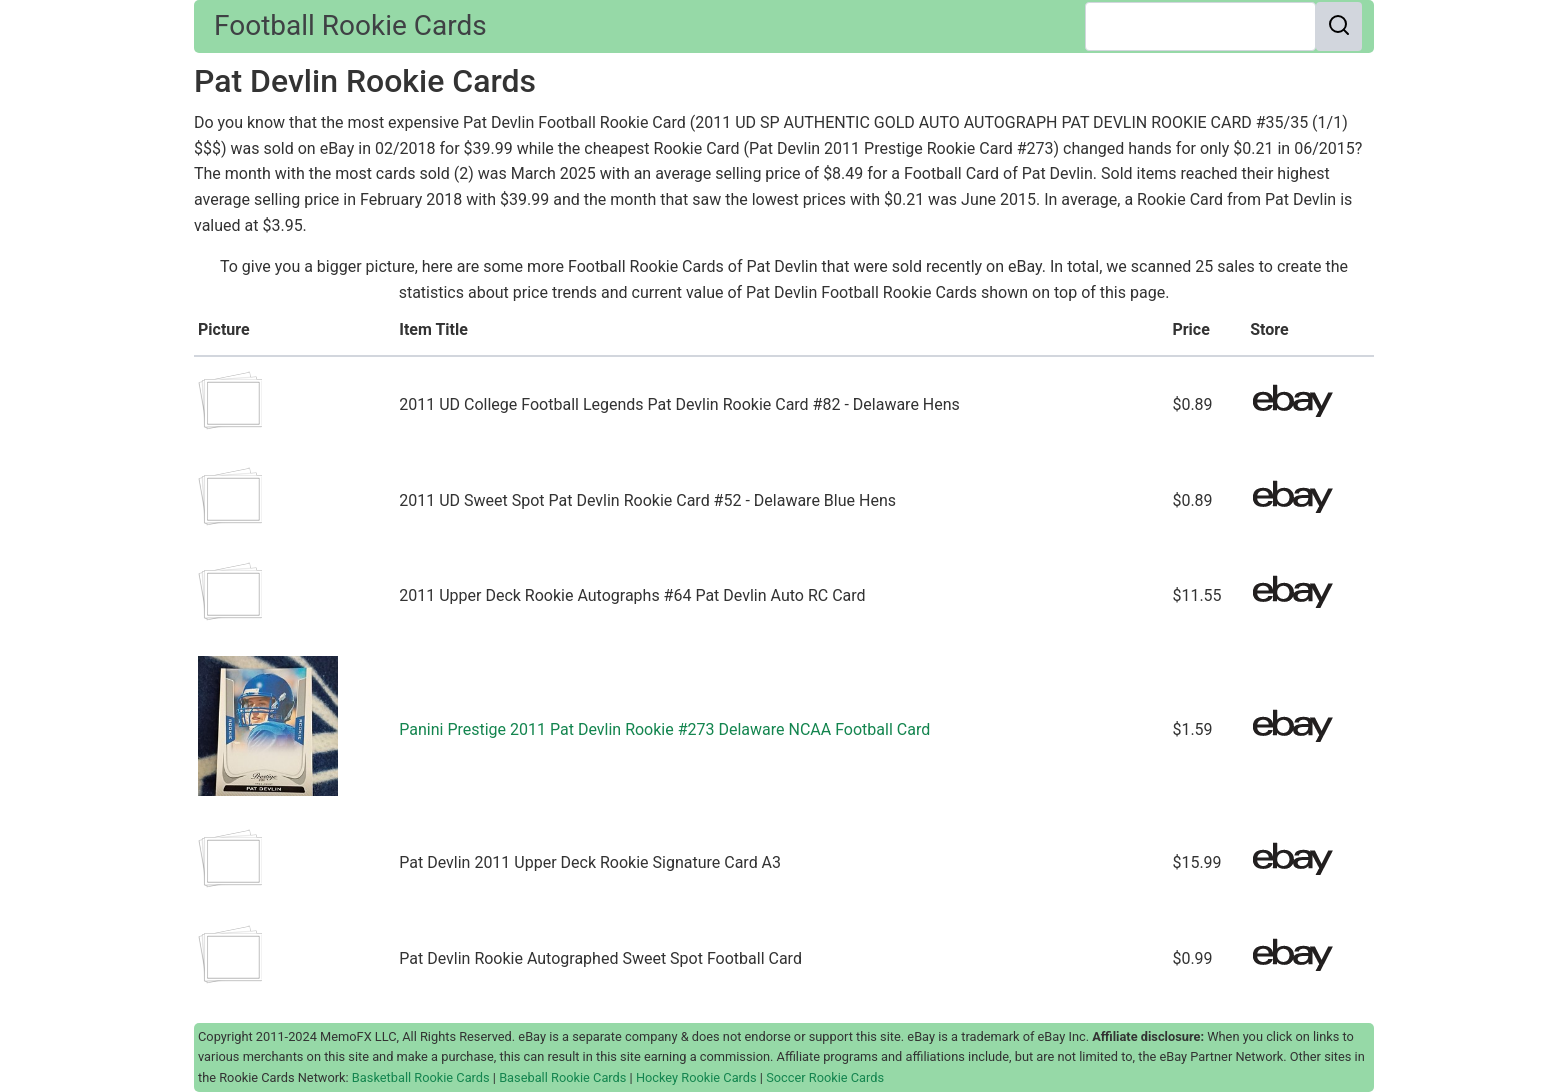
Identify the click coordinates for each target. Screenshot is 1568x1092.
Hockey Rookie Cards (696, 1077)
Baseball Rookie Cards (562, 1077)
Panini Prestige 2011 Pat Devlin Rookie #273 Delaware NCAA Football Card (664, 729)
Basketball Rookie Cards (421, 1077)
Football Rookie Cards (350, 25)
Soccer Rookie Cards (825, 1077)
